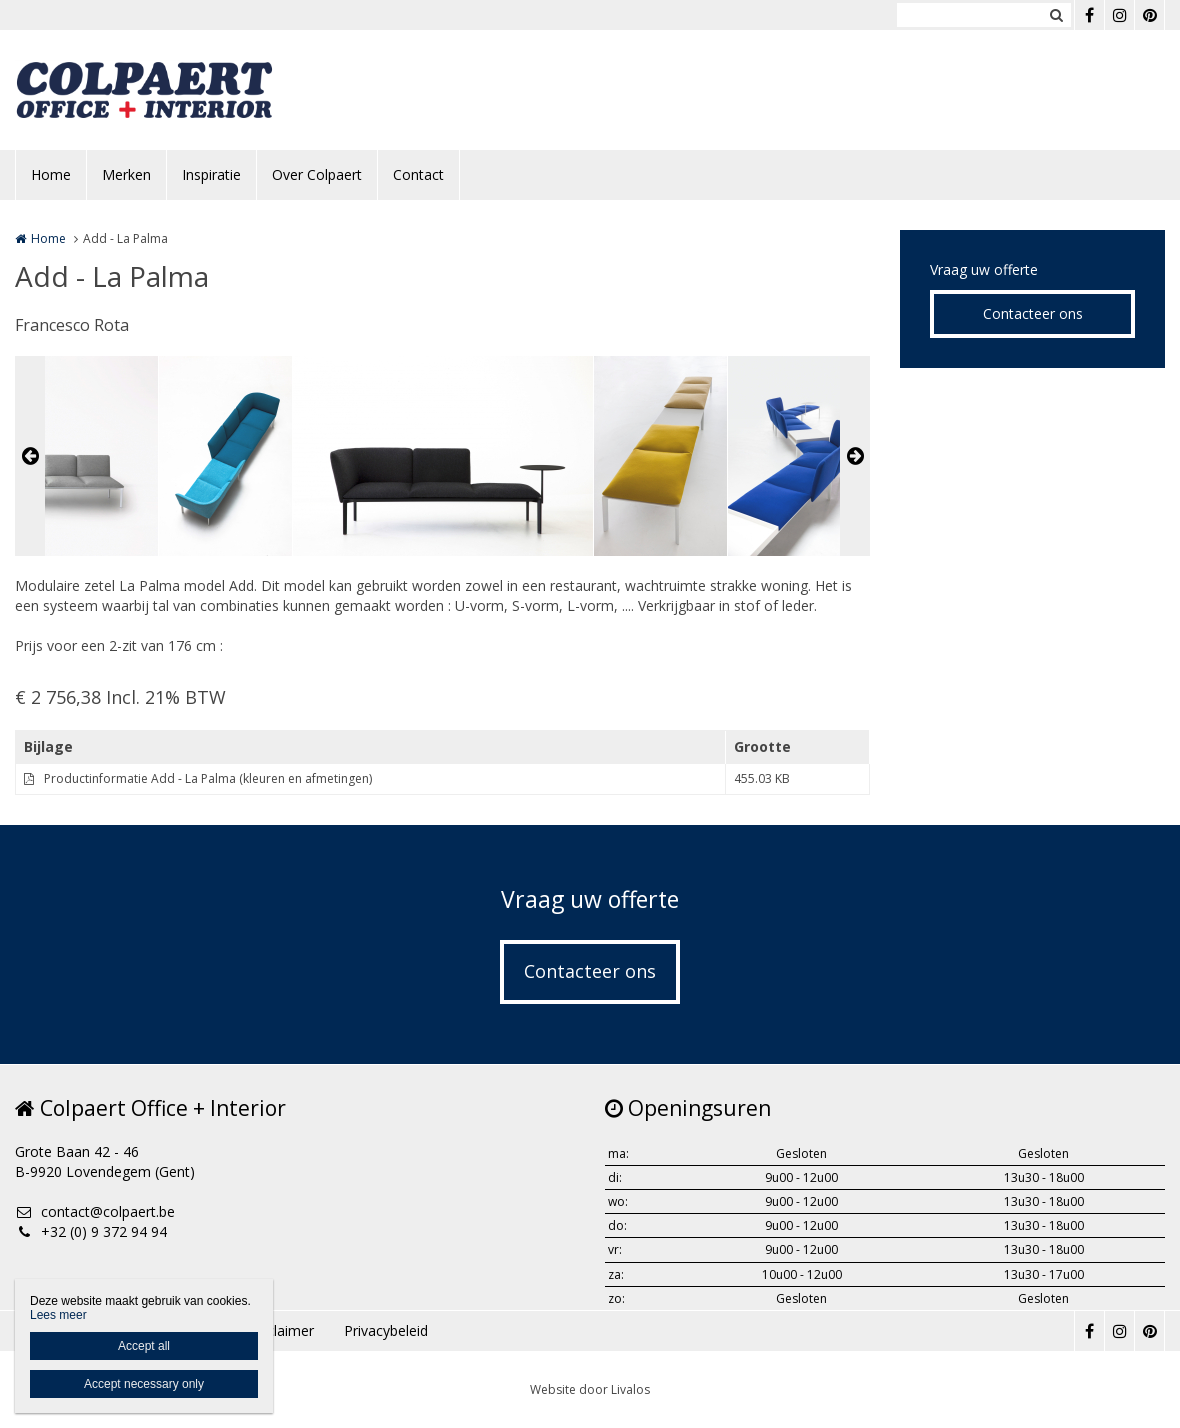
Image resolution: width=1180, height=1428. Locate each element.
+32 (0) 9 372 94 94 (91, 1231)
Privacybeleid (386, 1330)
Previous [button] (30, 456)
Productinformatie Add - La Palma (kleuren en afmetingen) (208, 778)
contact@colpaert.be (95, 1211)
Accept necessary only (144, 1384)
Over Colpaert (317, 174)
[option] (443, 456)
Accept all (144, 1346)
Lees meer (58, 1315)
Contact (418, 174)
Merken (126, 174)
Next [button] (855, 456)
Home (51, 174)
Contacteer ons (1033, 313)
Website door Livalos (590, 1389)
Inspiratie (211, 174)
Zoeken (1056, 15)
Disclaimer (280, 1330)
